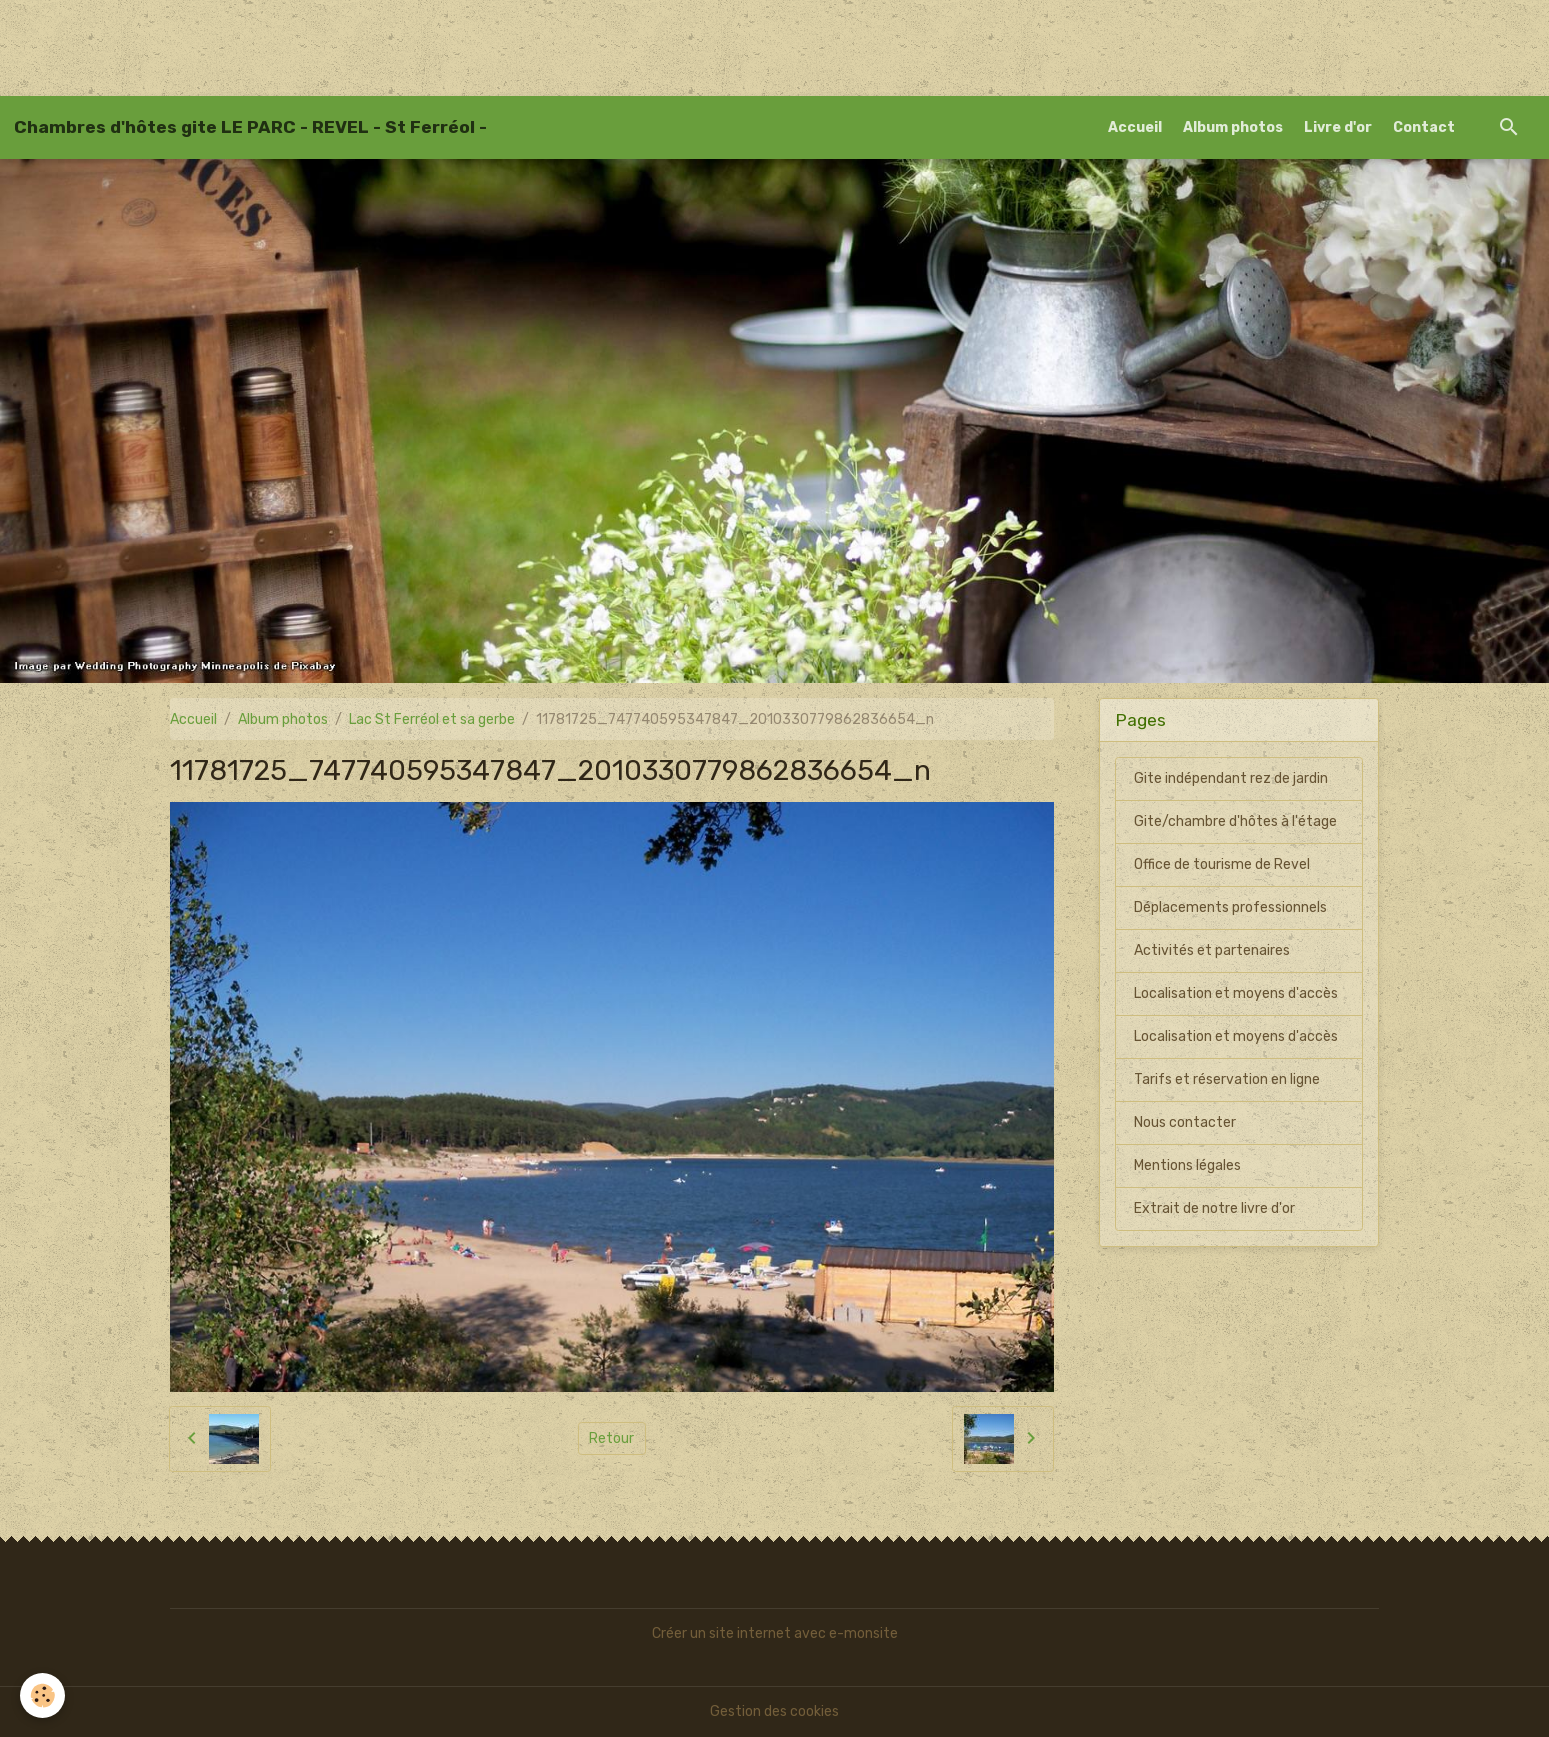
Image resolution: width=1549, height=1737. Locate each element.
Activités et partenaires (1212, 950)
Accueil (1135, 127)
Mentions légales (1187, 1165)
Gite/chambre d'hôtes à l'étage (1235, 821)
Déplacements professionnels (1230, 907)
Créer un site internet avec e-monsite (775, 1633)
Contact (1424, 127)
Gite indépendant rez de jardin (1231, 778)
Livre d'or (1338, 127)
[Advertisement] (364, 45)
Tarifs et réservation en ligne (1227, 1079)
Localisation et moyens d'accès (1236, 993)
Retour (611, 1438)
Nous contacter (1185, 1122)
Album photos (1233, 127)
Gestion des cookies (774, 1711)
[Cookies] (42, 1695)
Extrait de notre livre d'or (1214, 1208)
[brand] (250, 127)
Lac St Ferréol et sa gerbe (432, 719)
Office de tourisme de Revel (1222, 864)
